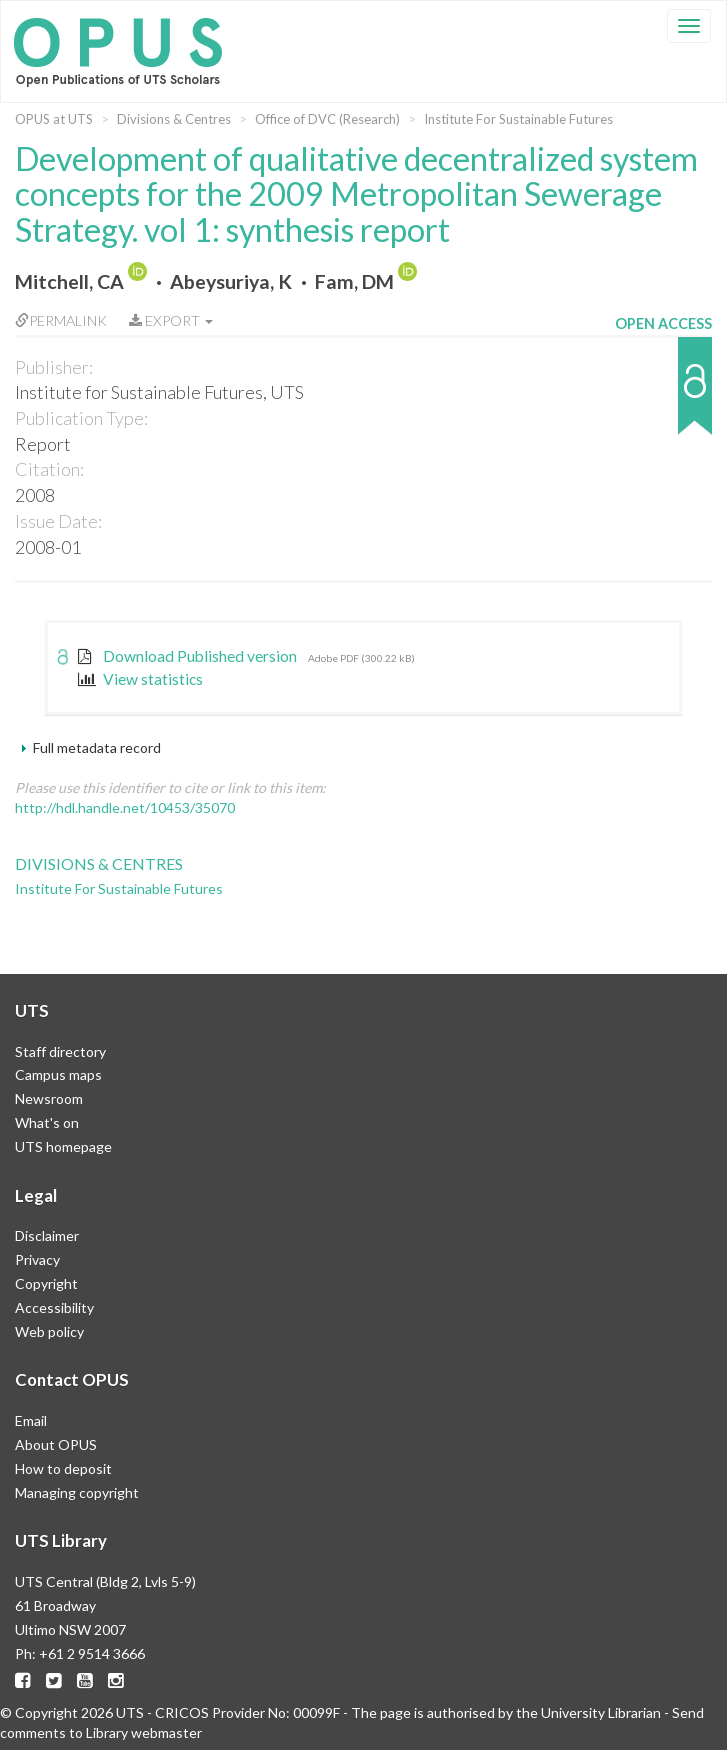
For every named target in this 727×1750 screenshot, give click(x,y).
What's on (47, 1122)
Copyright (46, 1283)
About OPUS (56, 1444)
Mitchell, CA (69, 281)
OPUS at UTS (54, 119)
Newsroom (49, 1098)
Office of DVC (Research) (327, 119)
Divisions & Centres (174, 119)
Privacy (37, 1259)
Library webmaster (144, 1732)
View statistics (140, 679)
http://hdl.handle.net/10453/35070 (125, 807)
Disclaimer (47, 1235)
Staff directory (60, 1051)
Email (31, 1420)
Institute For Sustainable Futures (518, 119)
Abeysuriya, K (231, 281)
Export (171, 320)
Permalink (61, 320)
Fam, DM (354, 281)
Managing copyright (77, 1492)
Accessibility (54, 1307)
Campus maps (58, 1074)
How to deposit (63, 1468)
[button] (663, 395)
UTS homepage (63, 1146)
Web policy (49, 1331)
